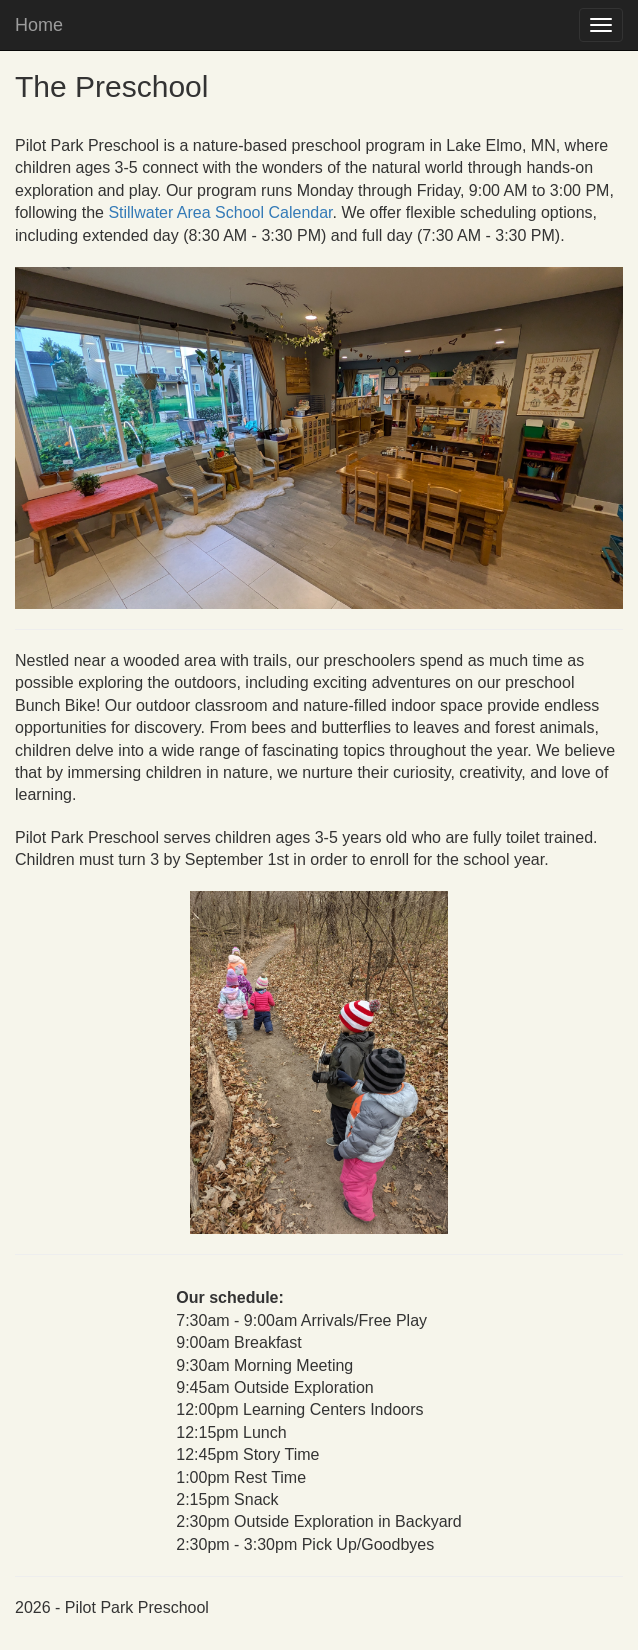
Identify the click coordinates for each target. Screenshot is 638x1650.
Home (39, 25)
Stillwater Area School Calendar (220, 212)
